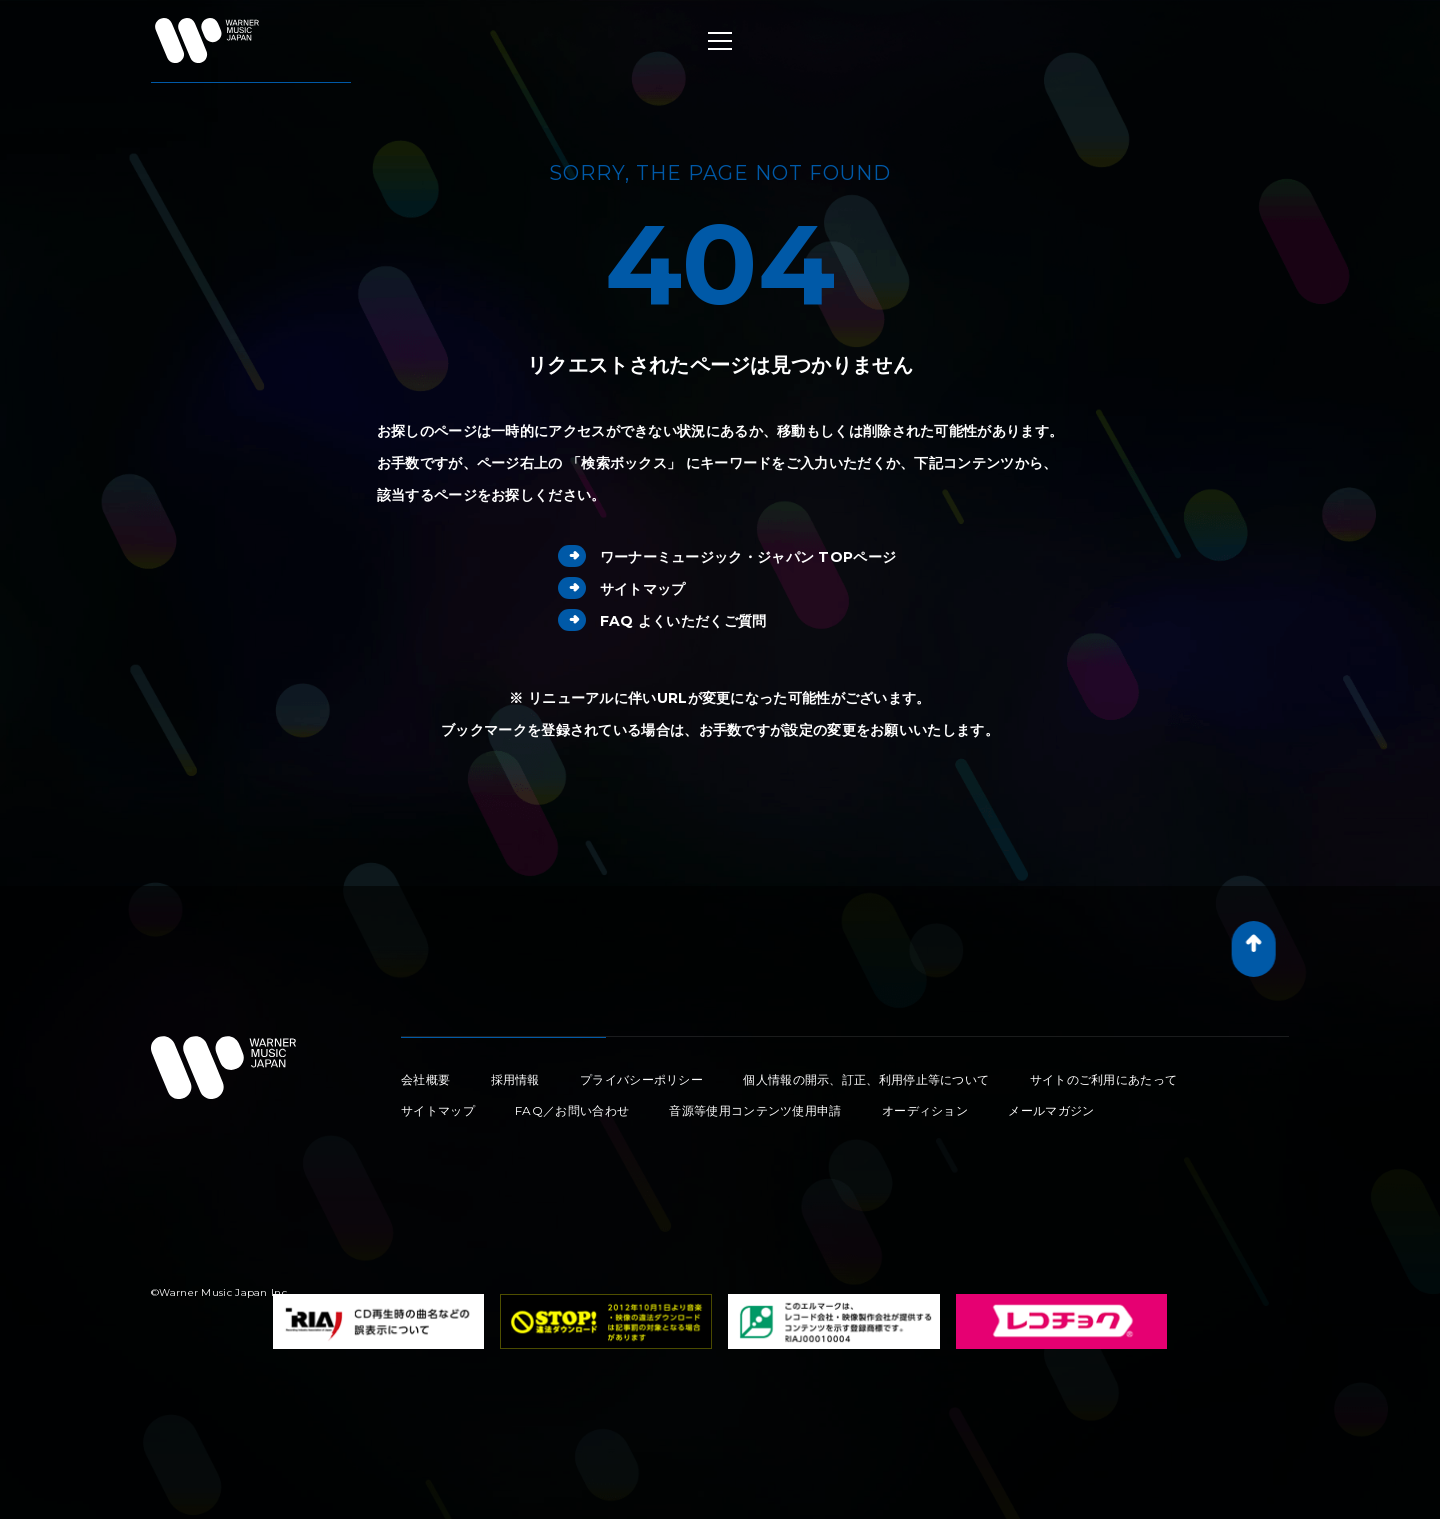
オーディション (925, 1110)
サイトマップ (622, 589)
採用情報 (515, 1079)
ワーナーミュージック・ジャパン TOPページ (727, 557)
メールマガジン (1051, 1110)
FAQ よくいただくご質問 (662, 621)
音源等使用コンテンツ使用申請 (755, 1110)
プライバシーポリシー (641, 1079)
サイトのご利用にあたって (1104, 1079)
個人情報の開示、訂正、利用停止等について (866, 1079)
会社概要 (425, 1079)
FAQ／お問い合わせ (572, 1110)
